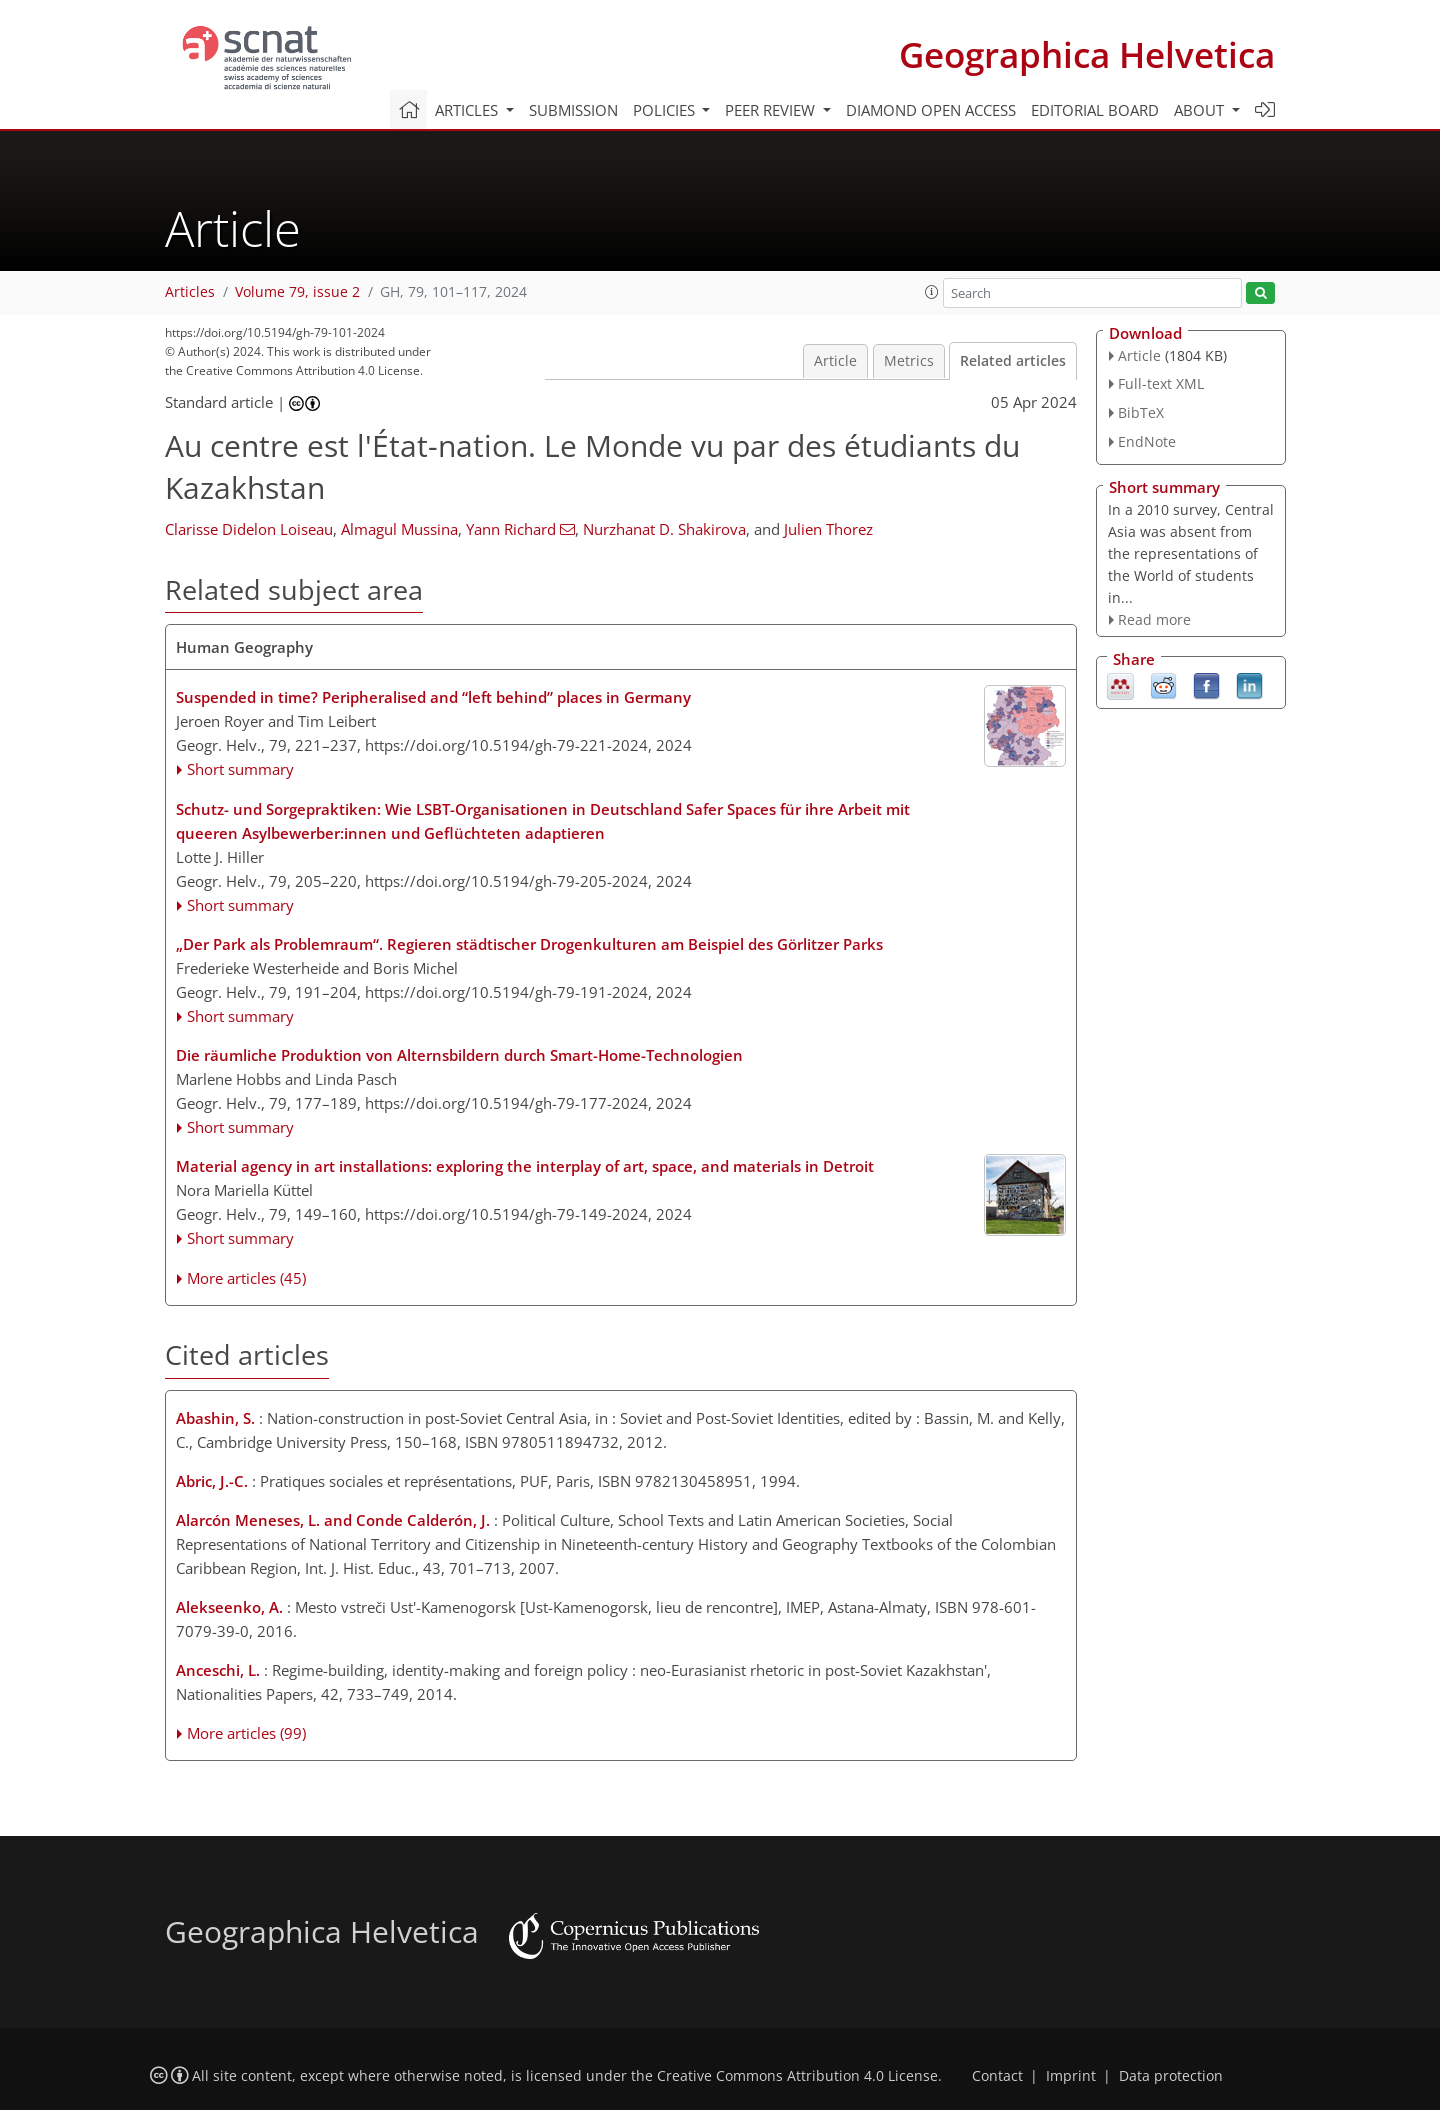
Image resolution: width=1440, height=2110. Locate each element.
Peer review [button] (772, 110)
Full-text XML (1161, 383)
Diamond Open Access (931, 110)
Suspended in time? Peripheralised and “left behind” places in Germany (433, 697)
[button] (932, 292)
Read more (1154, 619)
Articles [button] (468, 110)
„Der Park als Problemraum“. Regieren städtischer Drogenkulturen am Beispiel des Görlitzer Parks (529, 944)
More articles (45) (246, 1278)
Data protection (1171, 2076)
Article (835, 361)
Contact (997, 2076)
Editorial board (1095, 110)
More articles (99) (246, 1733)
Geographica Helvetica (1087, 54)
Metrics (909, 361)
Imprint (1071, 2076)
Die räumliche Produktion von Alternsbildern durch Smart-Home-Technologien (459, 1055)
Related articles (1013, 361)
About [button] (1201, 110)
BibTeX (1141, 412)
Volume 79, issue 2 (297, 292)
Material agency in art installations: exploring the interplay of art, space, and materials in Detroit (525, 1166)
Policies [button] (666, 110)
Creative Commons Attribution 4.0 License (797, 2076)
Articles (190, 292)
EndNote (1147, 441)
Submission (573, 110)
